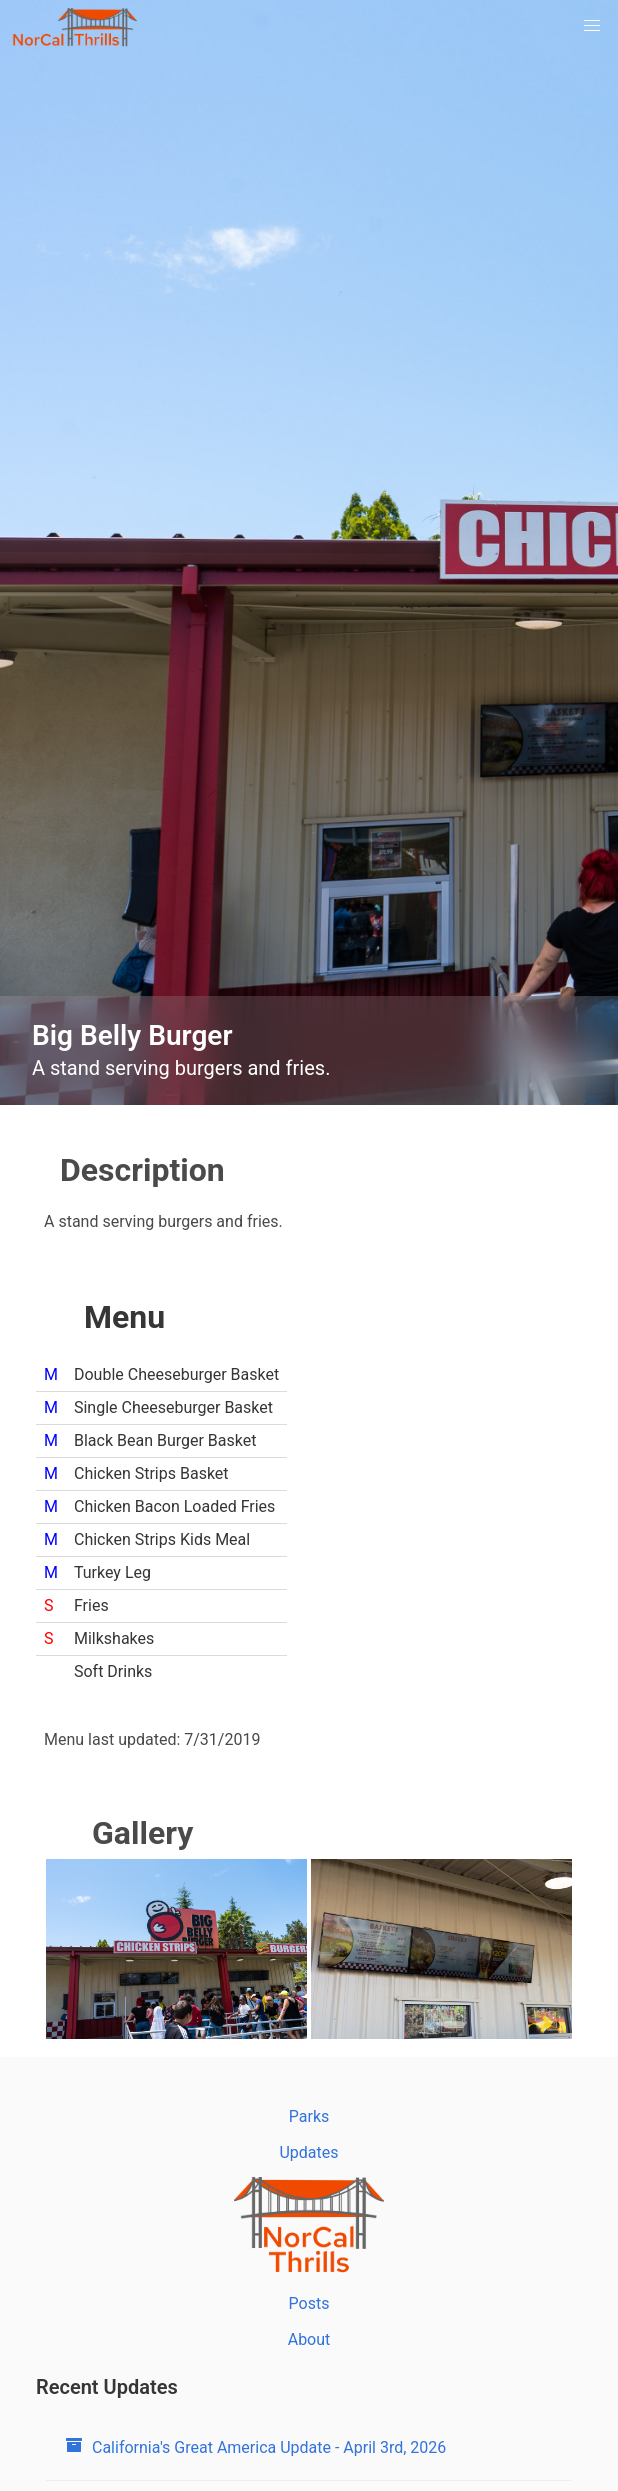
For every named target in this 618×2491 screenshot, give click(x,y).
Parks (309, 2116)
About (309, 2339)
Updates (308, 2152)
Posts (309, 2303)
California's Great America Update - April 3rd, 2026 (256, 2447)
